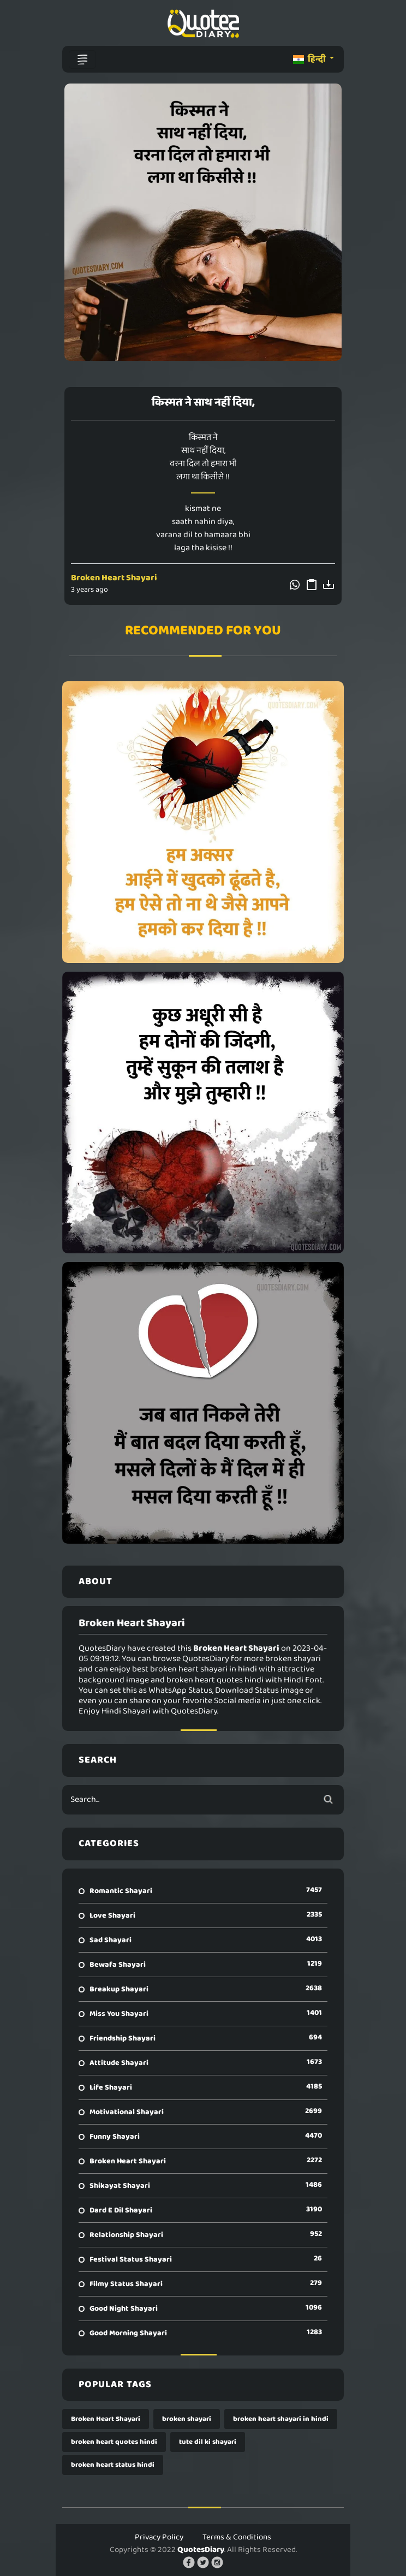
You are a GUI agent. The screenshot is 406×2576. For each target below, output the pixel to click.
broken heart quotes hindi (114, 2442)
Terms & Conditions (236, 2537)
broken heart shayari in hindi (281, 2419)
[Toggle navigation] (82, 59)
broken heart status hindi (112, 2465)
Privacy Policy (159, 2537)
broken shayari (186, 2419)
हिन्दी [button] (310, 59)
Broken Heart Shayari (114, 578)
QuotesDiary (200, 2549)
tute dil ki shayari (207, 2442)
